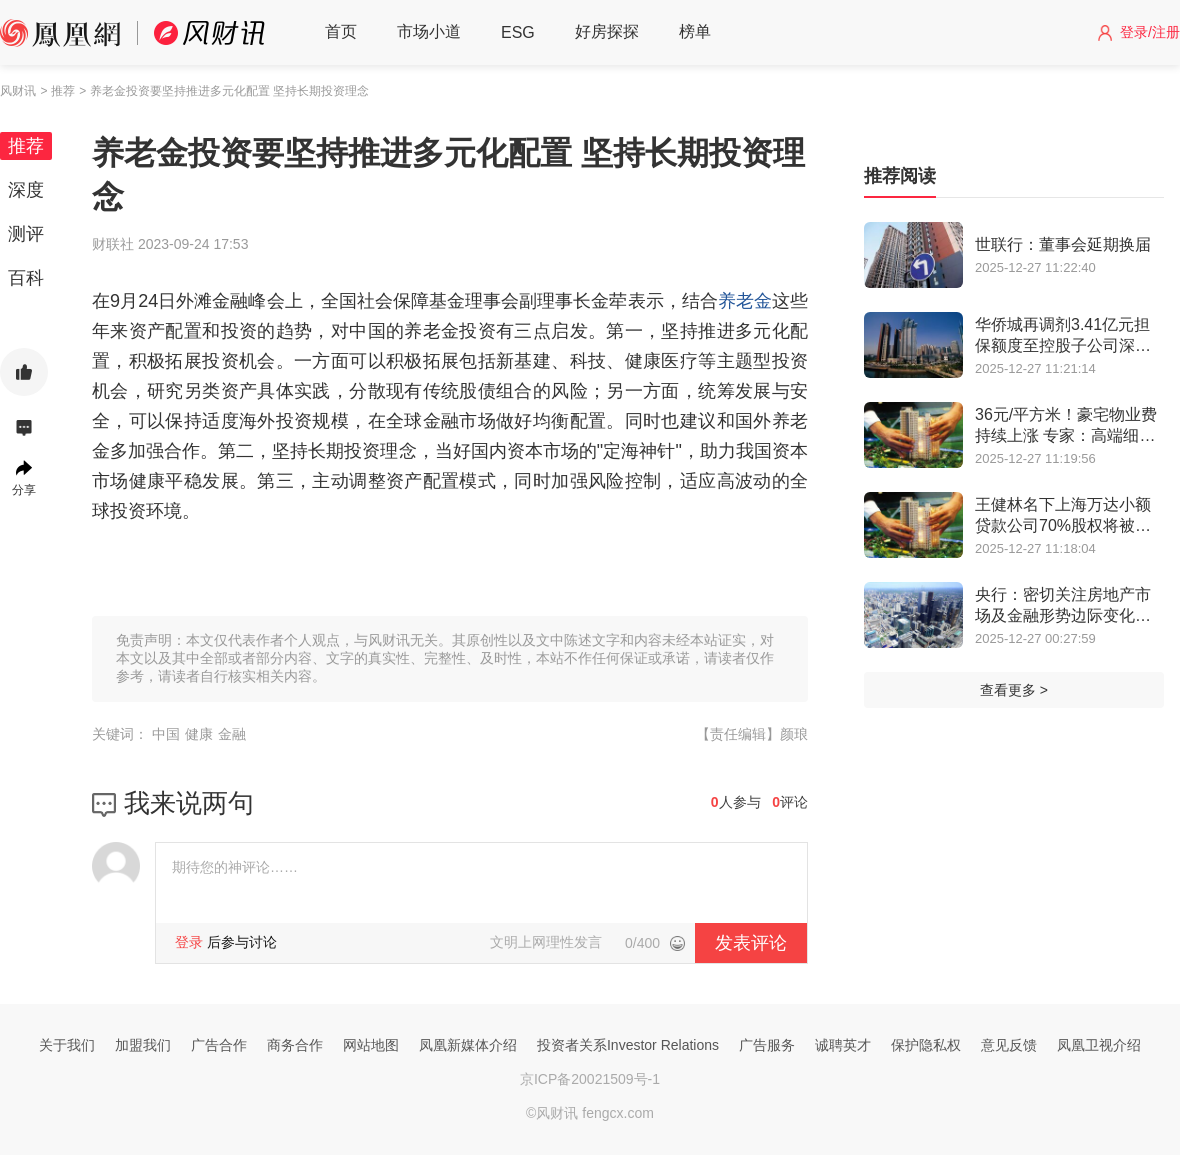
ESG (518, 32)
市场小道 (429, 31)
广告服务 (767, 1045)
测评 (26, 234)
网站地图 (371, 1045)
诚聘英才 (843, 1045)
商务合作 (295, 1045)
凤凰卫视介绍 (1099, 1045)
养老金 (745, 301)
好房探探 (607, 31)
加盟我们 (143, 1045)
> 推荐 (57, 91)
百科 (26, 278)
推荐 (26, 146)
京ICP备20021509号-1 (590, 1079)
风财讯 (18, 91)
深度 (26, 190)
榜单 (695, 31)
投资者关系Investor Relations (628, 1045)
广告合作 (219, 1045)
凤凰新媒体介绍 (468, 1045)
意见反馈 (1009, 1045)
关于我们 (67, 1045)
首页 (341, 31)
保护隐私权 (926, 1045)
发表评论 (751, 943)
